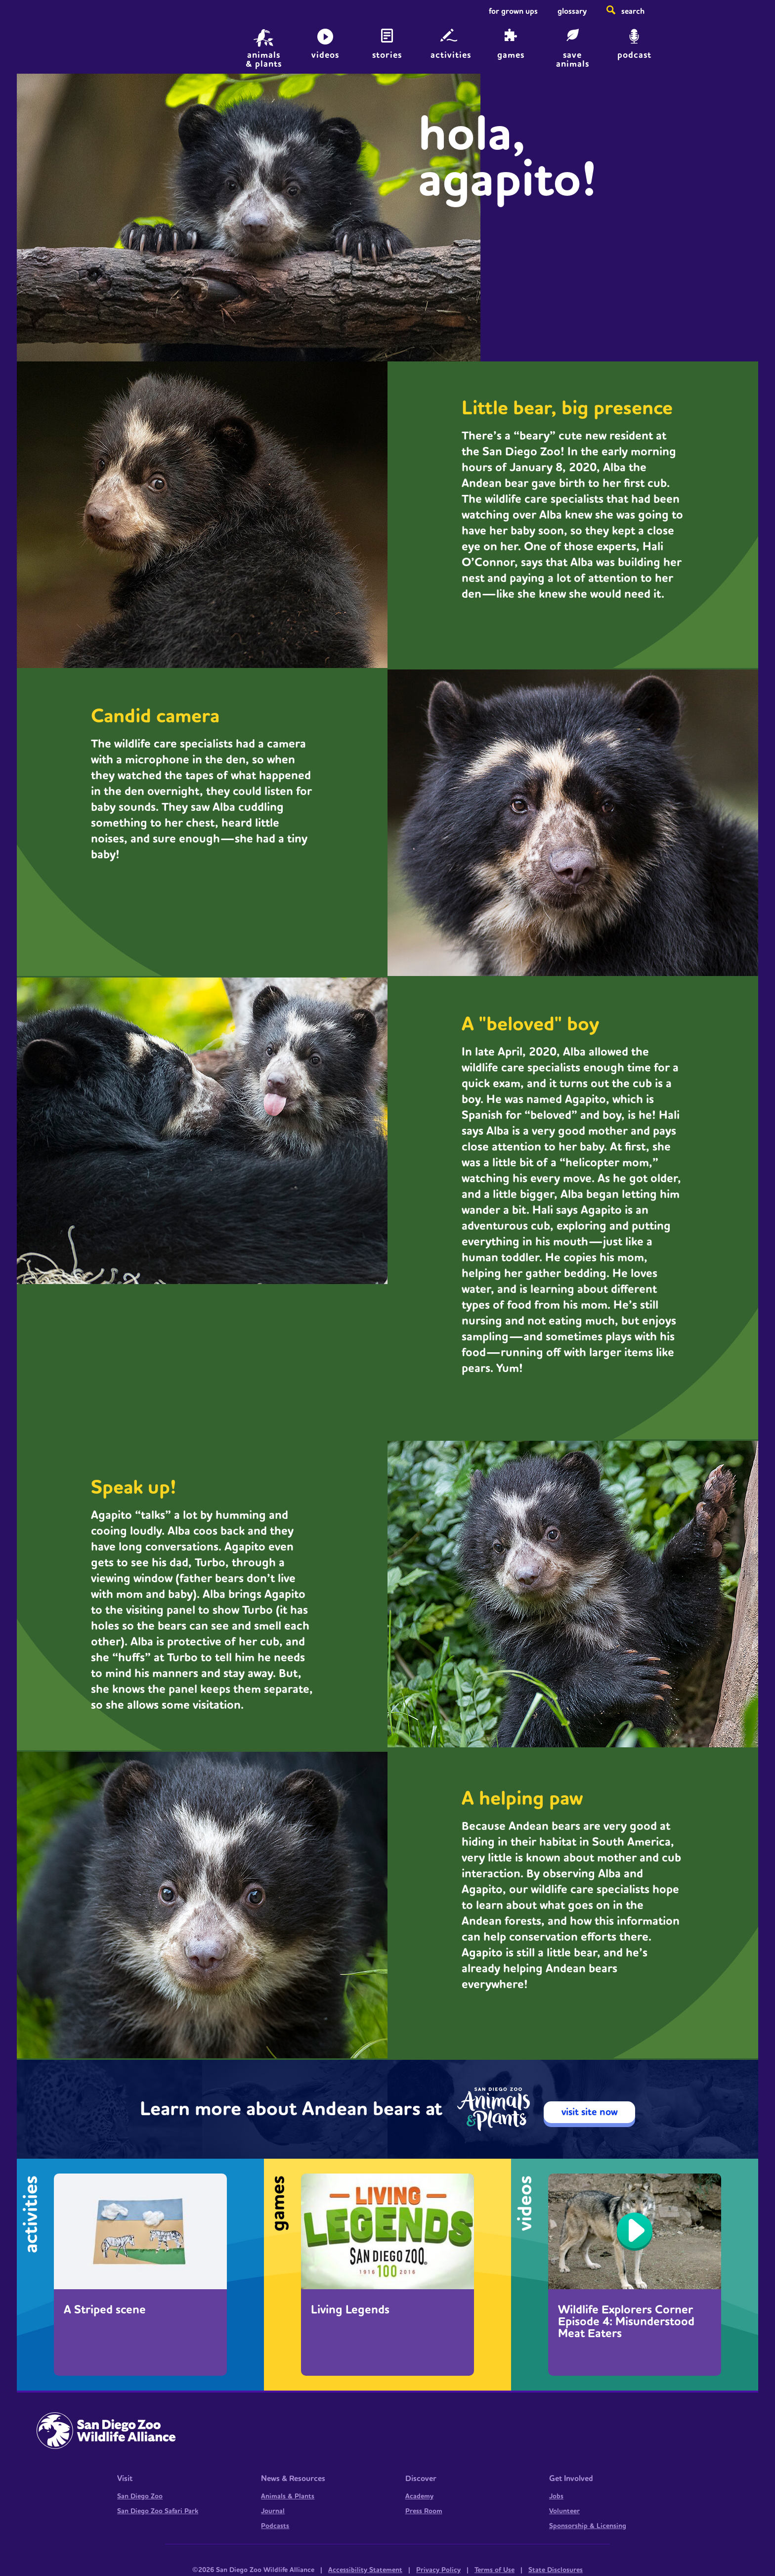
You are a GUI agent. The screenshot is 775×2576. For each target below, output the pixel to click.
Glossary (572, 11)
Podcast (634, 55)
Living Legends (350, 2310)
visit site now (589, 2112)
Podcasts (275, 2526)
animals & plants (264, 58)
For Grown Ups (513, 11)
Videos (325, 55)
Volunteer (564, 2511)
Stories (387, 55)
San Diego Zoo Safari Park (157, 2511)
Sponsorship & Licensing (587, 2526)
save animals (572, 58)
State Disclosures (555, 2570)
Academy (419, 2496)
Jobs (556, 2496)
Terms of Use (494, 2570)
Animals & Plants (287, 2496)
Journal (273, 2511)
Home (106, 42)
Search (633, 11)
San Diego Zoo (140, 2496)
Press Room (423, 2511)
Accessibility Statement (365, 2570)
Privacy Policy (438, 2570)
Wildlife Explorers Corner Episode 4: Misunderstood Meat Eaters (626, 2322)
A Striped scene (105, 2310)
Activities (451, 55)
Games (510, 55)
